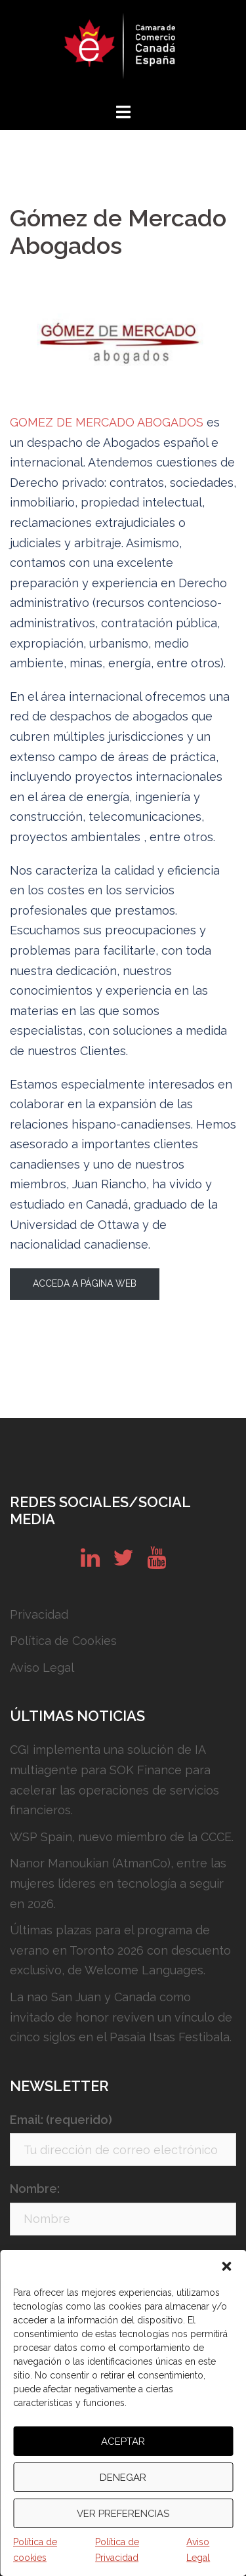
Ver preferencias (123, 2514)
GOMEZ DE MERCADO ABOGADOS (106, 422)
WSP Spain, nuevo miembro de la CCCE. (122, 1837)
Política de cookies (35, 2550)
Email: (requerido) (61, 2120)
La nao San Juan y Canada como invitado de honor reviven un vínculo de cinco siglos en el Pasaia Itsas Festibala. (121, 2017)
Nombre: (35, 2188)
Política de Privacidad (117, 2550)
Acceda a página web (84, 1283)
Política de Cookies (63, 1641)
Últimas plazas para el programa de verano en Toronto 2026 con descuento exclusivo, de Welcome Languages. (120, 1950)
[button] (226, 2266)
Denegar (123, 2477)
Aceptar (123, 2441)
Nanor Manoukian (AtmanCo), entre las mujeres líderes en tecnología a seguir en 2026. (118, 1883)
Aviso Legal (198, 2550)
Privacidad (39, 1614)
